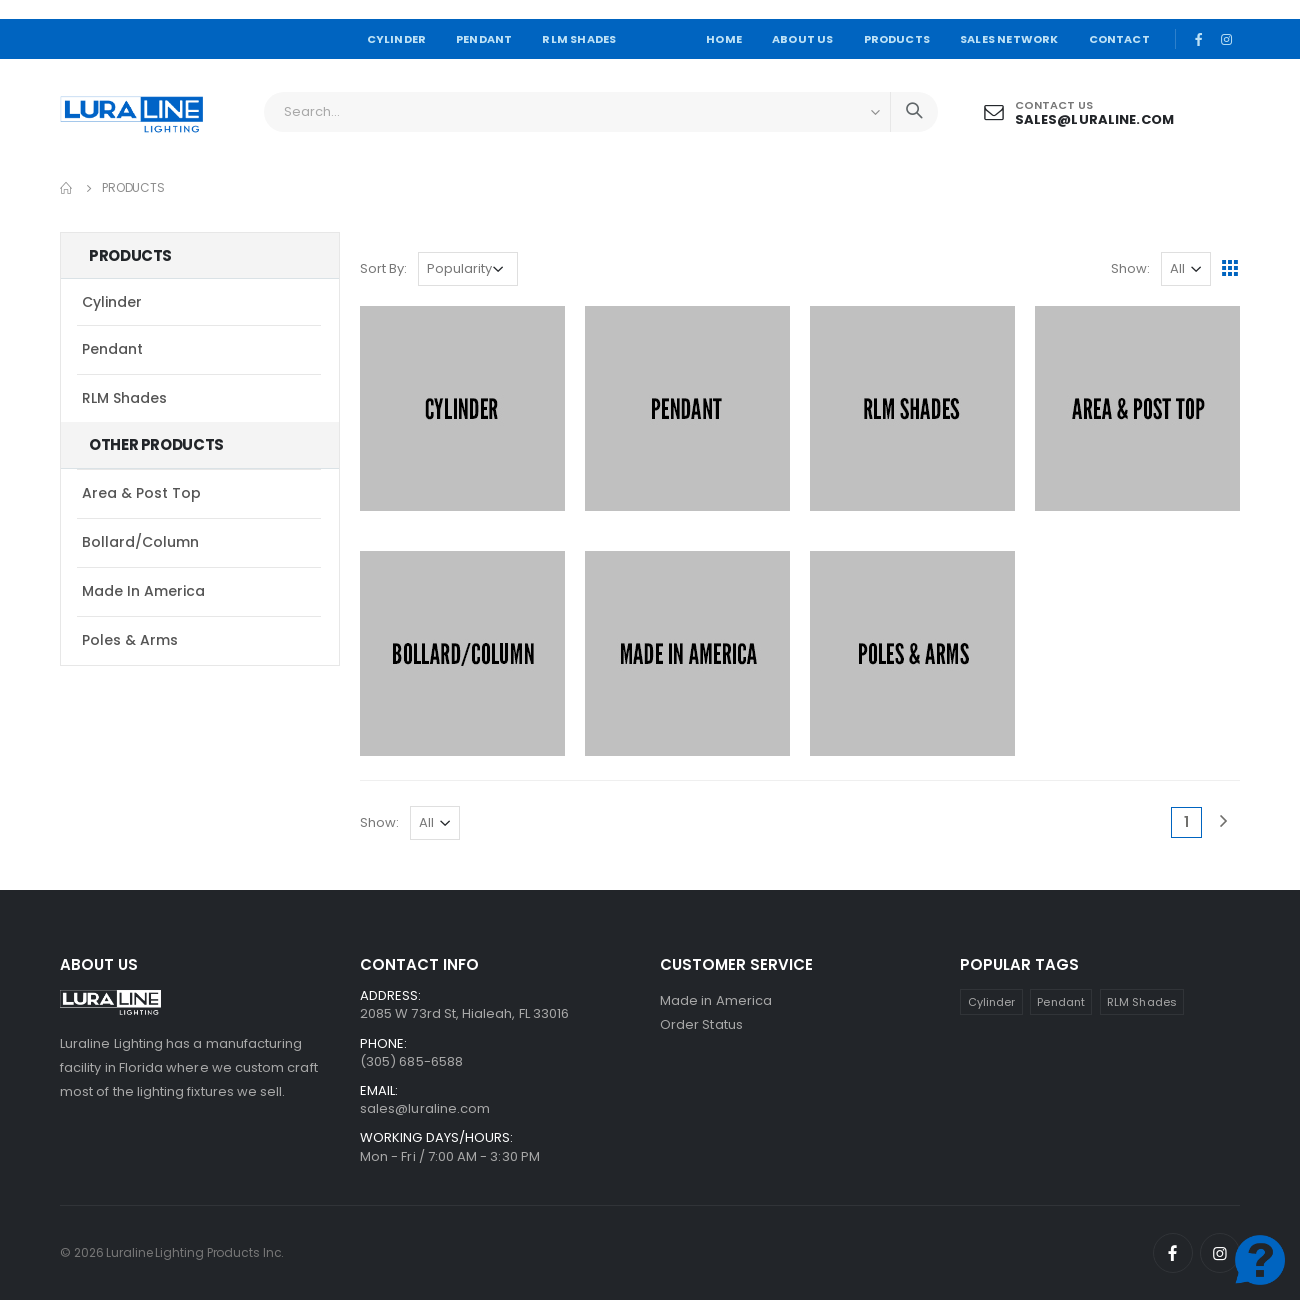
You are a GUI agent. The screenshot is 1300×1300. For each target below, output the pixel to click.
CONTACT (1119, 39)
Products (133, 187)
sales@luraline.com (1094, 119)
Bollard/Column (140, 542)
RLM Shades (124, 398)
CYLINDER (397, 39)
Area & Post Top (141, 493)
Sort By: (383, 268)
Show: (1130, 268)
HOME (724, 39)
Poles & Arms (130, 640)
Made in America (143, 591)
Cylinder (112, 302)
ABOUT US (803, 39)
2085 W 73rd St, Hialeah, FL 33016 (464, 1013)
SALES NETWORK (1009, 39)
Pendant (112, 349)
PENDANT (484, 39)
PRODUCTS (897, 39)
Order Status (701, 1024)
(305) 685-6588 (411, 1061)
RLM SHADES (579, 39)
